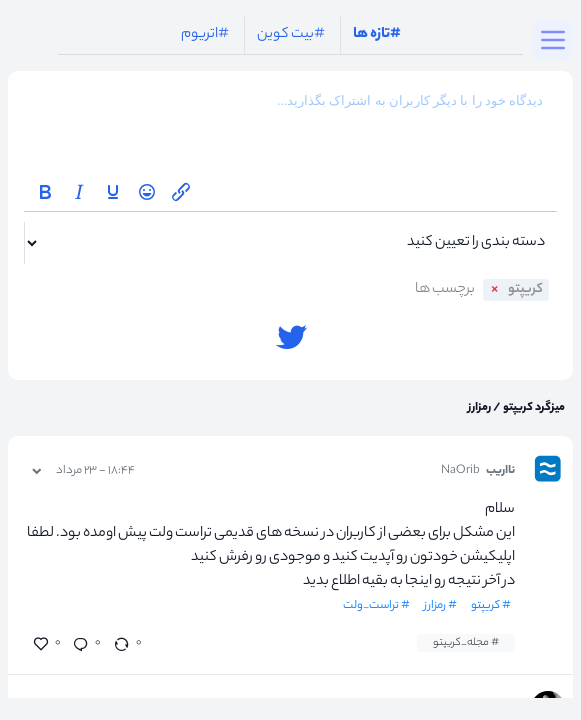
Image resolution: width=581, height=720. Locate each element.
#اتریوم (205, 35)
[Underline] (113, 192)
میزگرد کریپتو (533, 408)
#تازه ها (377, 35)
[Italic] (79, 192)
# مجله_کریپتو (466, 643)
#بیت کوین (291, 35)
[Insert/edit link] (181, 192)
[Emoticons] (147, 192)
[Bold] (45, 192)
